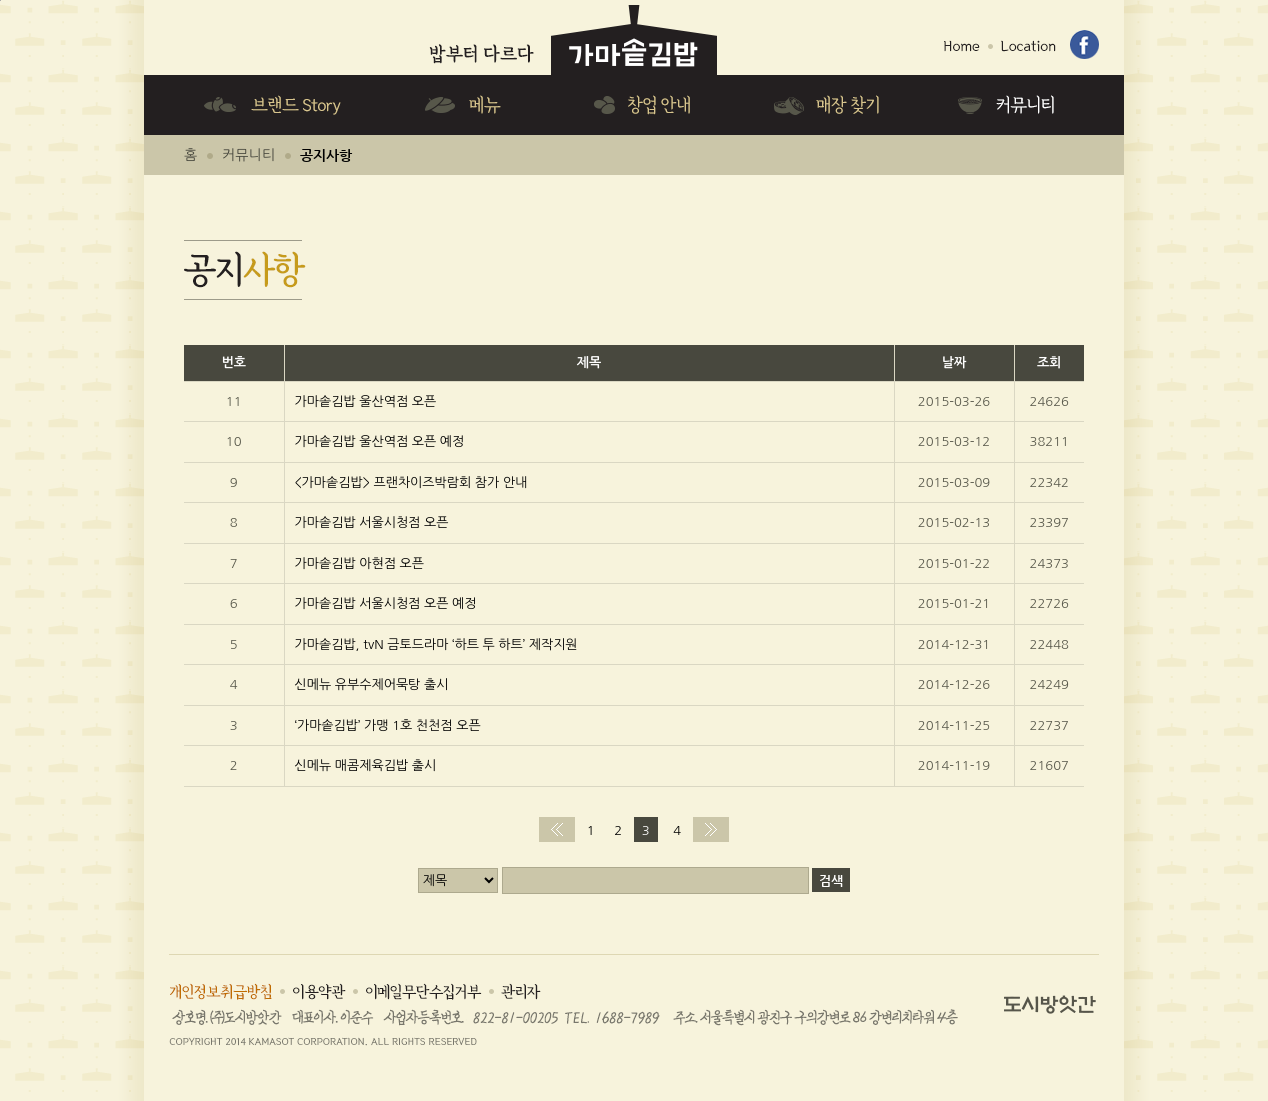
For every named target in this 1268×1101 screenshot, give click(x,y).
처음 (557, 829)
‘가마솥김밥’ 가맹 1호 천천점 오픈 (388, 725)
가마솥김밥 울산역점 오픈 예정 (380, 441)
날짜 (954, 362)
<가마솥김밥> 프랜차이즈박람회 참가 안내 (411, 482)
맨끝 (711, 829)
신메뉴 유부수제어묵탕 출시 (372, 684)
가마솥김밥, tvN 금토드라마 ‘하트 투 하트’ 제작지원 (436, 644)
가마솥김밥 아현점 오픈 (359, 563)
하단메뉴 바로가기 (0, 0)
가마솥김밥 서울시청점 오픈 (372, 522)
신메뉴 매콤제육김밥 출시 (366, 765)
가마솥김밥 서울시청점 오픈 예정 (386, 603)
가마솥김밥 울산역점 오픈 (366, 401)
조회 (1049, 362)
